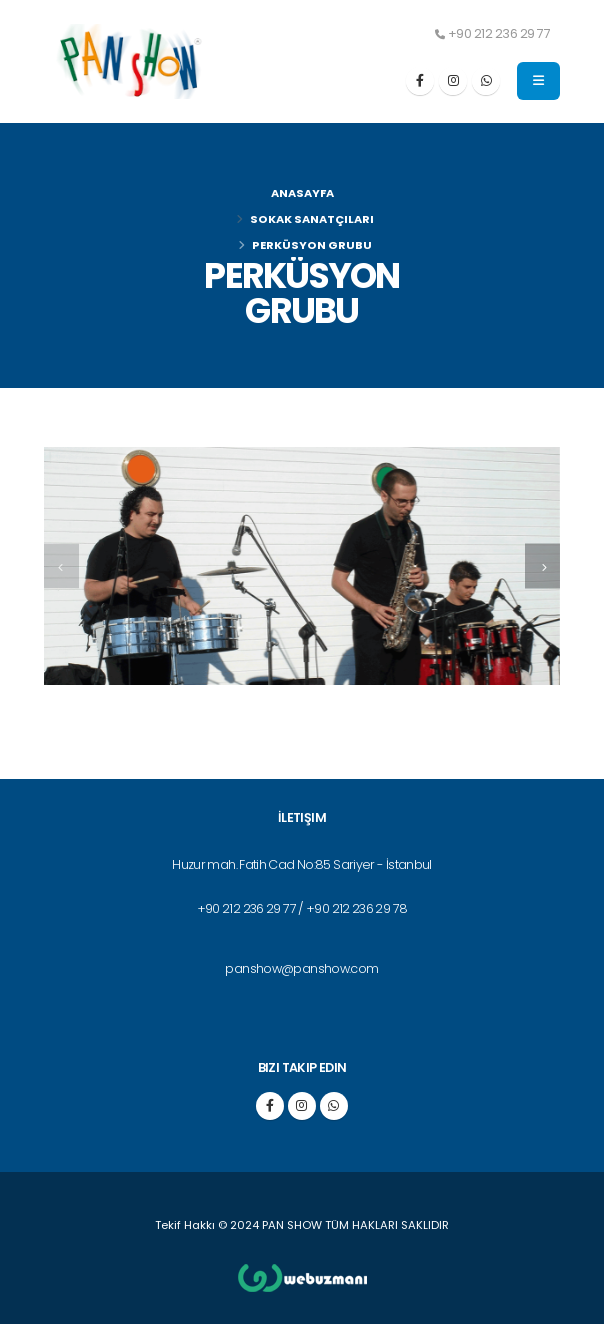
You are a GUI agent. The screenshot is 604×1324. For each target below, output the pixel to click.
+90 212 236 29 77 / (251, 908)
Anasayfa (302, 193)
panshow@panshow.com (301, 968)
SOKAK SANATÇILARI (312, 219)
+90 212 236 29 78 (356, 908)
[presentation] (61, 566)
